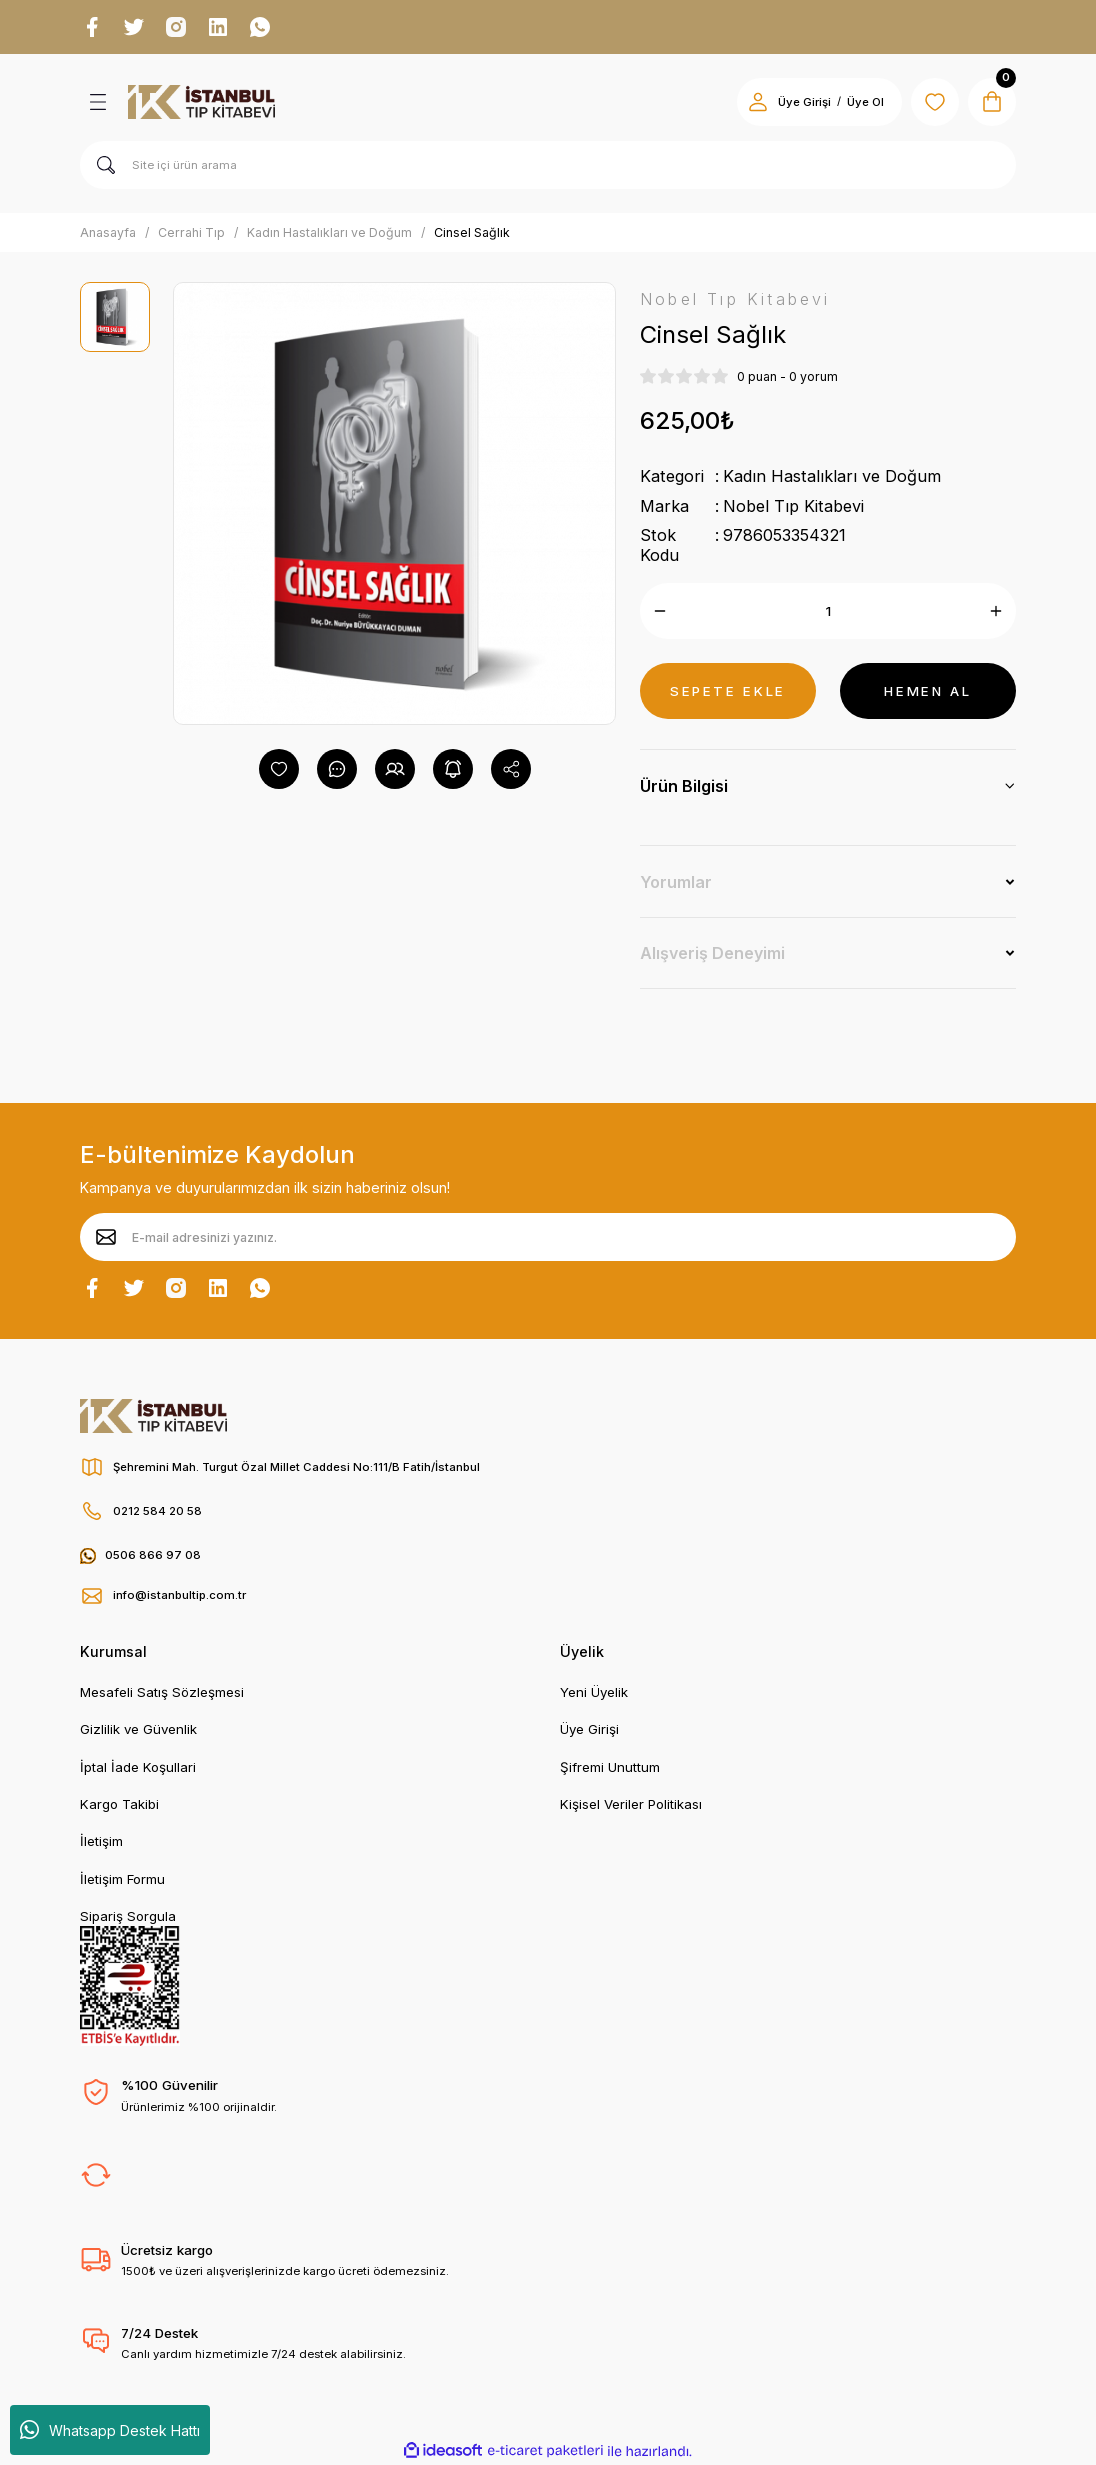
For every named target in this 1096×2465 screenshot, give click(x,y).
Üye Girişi (589, 1729)
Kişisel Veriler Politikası (631, 1804)
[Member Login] (758, 102)
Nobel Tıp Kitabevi (793, 506)
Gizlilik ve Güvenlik (138, 1729)
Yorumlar (676, 882)
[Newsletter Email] (548, 1237)
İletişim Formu (122, 1879)
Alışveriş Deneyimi (712, 953)
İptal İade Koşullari (138, 1767)
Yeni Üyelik (594, 1692)
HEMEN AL (927, 691)
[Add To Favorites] (279, 769)
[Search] (548, 165)
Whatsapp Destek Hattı (110, 2430)
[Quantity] (828, 611)
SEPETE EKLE (728, 691)
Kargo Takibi (119, 1804)
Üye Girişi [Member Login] (804, 102)
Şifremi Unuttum (610, 1767)
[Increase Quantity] (996, 611)
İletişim (101, 1841)
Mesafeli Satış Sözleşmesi (162, 1692)
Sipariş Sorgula (128, 1916)
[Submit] (106, 1237)
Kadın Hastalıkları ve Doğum (832, 476)
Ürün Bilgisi (684, 786)
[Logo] (201, 102)
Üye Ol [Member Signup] (865, 102)
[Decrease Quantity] (660, 611)
